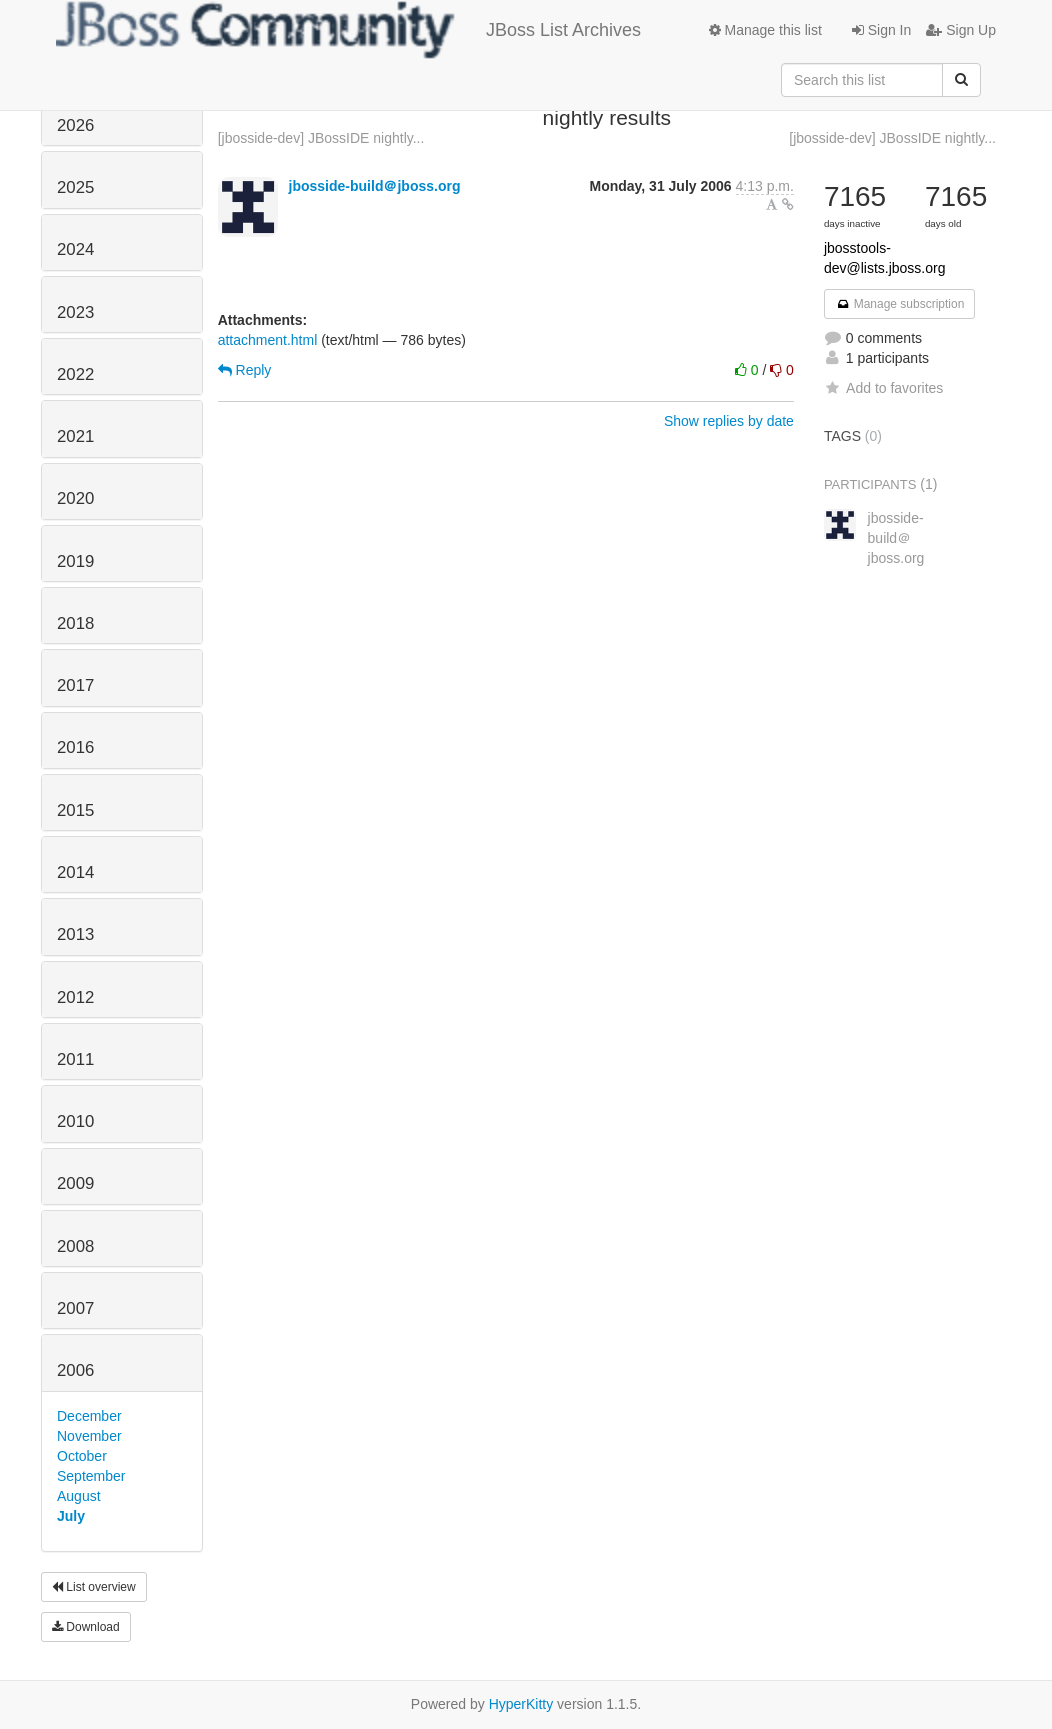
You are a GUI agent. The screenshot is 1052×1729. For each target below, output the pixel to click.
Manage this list (765, 30)
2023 (75, 312)
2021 (75, 436)
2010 (75, 1121)
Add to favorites (883, 388)
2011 (75, 1059)
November (89, 1436)
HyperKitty (521, 1704)
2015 (75, 810)
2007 (75, 1308)
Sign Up (961, 30)
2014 (75, 872)
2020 (75, 498)
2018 (75, 623)
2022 (75, 374)
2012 (75, 997)
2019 (75, 561)
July (71, 1516)
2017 (75, 685)
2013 (75, 934)
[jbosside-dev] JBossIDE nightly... (321, 138)
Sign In (881, 30)
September (91, 1476)
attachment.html (268, 340)
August (79, 1496)
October (82, 1456)
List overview (94, 1587)
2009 (75, 1183)
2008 (75, 1246)
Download (86, 1627)
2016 (75, 747)
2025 (75, 187)
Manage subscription (900, 304)
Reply (245, 370)
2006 (75, 1370)
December (89, 1416)
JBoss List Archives (348, 30)
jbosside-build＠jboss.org (375, 186)
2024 (75, 249)
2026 (75, 125)
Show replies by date (729, 421)
